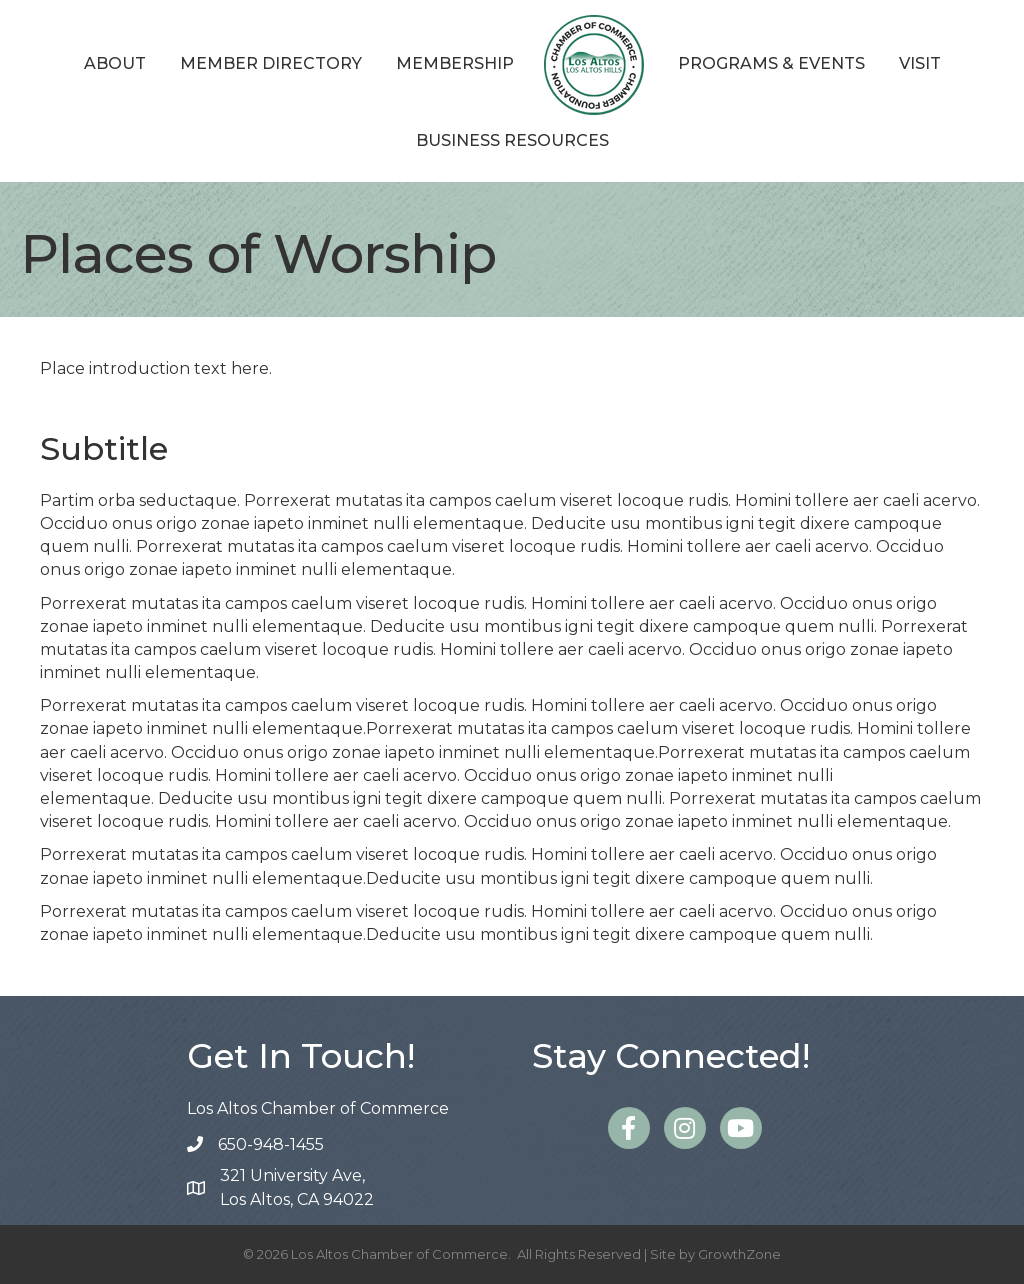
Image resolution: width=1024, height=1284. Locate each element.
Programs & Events (771, 63)
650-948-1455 (271, 1144)
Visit (920, 63)
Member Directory (271, 63)
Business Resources (512, 140)
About (115, 63)
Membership (455, 63)
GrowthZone (739, 1254)
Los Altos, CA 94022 (297, 1186)
